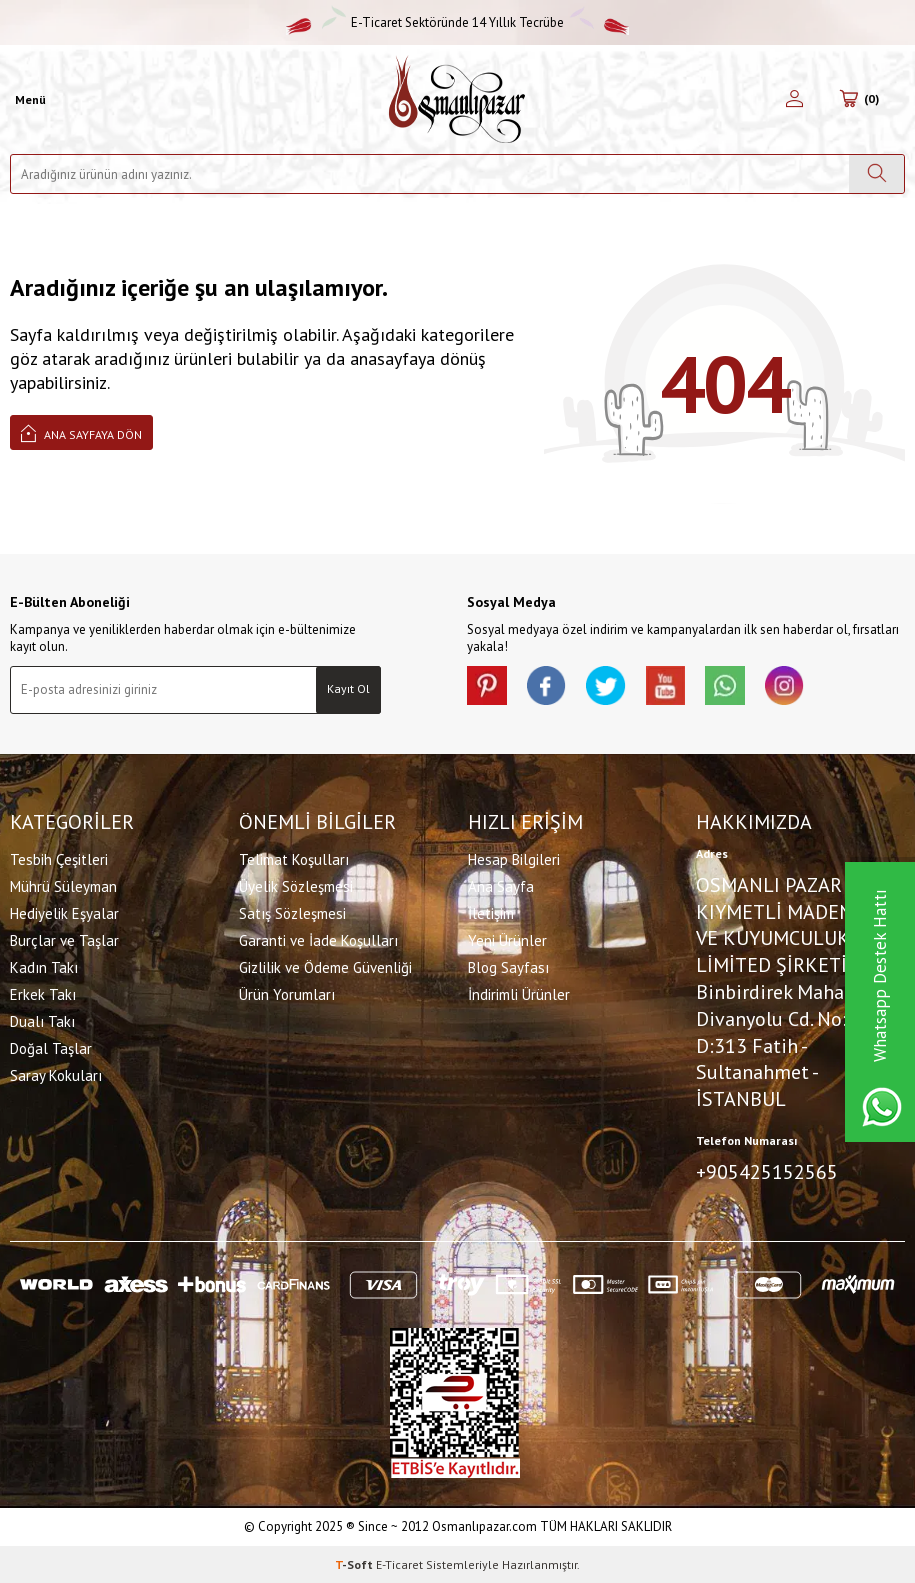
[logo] (457, 99)
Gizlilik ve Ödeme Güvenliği (325, 966)
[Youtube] (667, 686)
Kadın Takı (44, 966)
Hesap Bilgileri (514, 858)
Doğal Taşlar (51, 1047)
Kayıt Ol (348, 688)
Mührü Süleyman (63, 885)
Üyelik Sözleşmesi (296, 885)
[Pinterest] (487, 686)
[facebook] (547, 686)
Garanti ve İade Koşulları (318, 939)
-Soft (355, 1563)
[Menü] (28, 100)
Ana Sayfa (501, 885)
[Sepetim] (859, 100)
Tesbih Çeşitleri (59, 858)
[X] (607, 686)
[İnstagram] (787, 686)
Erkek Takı (43, 993)
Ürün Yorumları (287, 993)
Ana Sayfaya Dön (81, 432)
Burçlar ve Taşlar (64, 939)
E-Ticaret (399, 1563)
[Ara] (876, 174)
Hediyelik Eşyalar (64, 912)
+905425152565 (767, 1172)
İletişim (491, 912)
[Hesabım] (794, 100)
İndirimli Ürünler (519, 993)
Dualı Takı (42, 1020)
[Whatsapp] (727, 686)
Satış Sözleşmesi (292, 912)
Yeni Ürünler (507, 939)
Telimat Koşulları (294, 858)
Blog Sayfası (508, 966)
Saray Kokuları (56, 1074)
